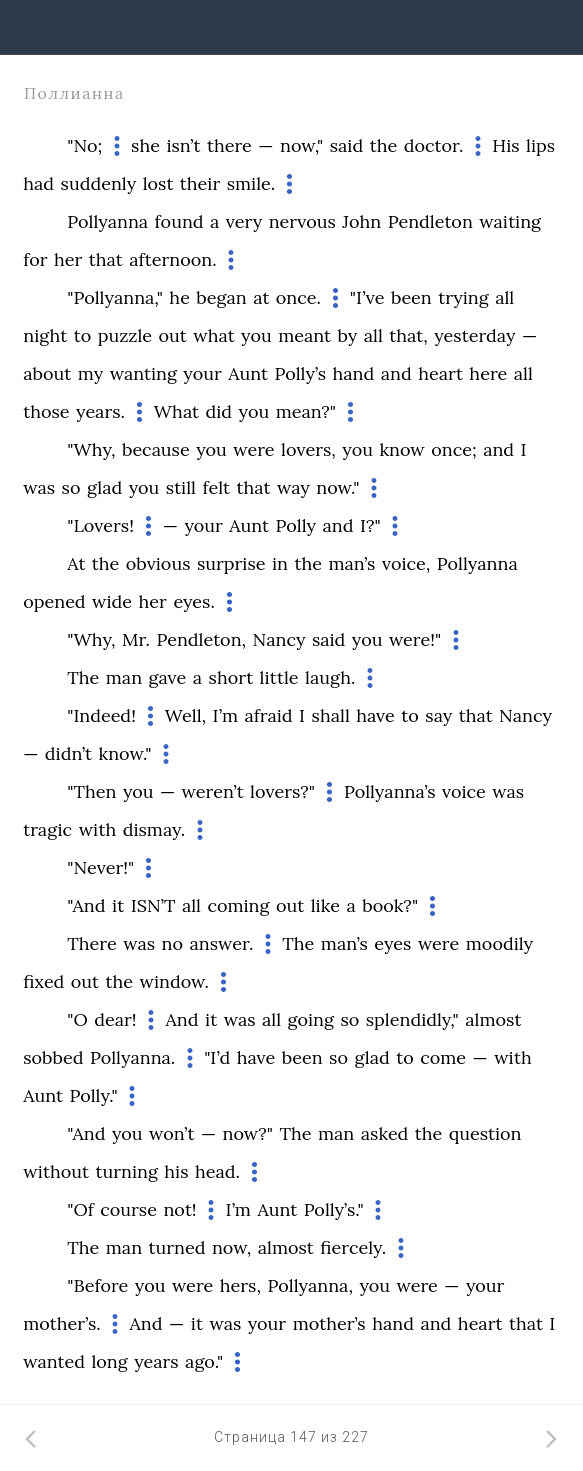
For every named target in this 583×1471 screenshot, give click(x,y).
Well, (185, 715)
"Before (97, 1285)
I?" (370, 525)
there (229, 145)
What (176, 411)
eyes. (194, 601)
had (38, 183)
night (45, 335)
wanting (143, 373)
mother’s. (62, 1323)
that (106, 259)
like (325, 905)
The (83, 677)
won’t (171, 1133)
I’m (225, 715)
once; (453, 449)
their (200, 183)
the (384, 145)
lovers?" (282, 791)
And (181, 1019)
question (485, 1133)
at (261, 297)
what (213, 335)
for (35, 259)
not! (179, 1209)
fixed (43, 981)
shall (331, 715)
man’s (351, 563)
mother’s (329, 1323)
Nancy (279, 639)
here (488, 373)
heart (440, 373)
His (505, 145)
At (76, 563)
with (98, 829)
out (173, 335)
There (91, 943)
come (443, 1057)
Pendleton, (201, 639)
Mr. (136, 639)
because (156, 449)
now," (301, 145)
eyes (392, 943)
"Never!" (100, 867)
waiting (510, 221)
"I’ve (367, 297)
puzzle (125, 335)
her (68, 259)
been (411, 297)
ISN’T (153, 905)
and (396, 373)
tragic (47, 829)
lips (540, 145)
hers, (240, 1285)
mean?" (306, 411)
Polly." (93, 1095)
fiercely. (353, 1247)
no (172, 943)
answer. (221, 943)
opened (54, 601)
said (346, 145)
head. (217, 1171)
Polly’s (300, 373)
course (128, 1209)
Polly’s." (334, 1209)
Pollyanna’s (390, 791)
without (56, 1171)
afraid (268, 715)
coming (238, 905)
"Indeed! (101, 715)
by (347, 335)
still (181, 487)
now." (337, 487)
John (361, 221)
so (71, 487)
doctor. (434, 145)
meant (304, 335)
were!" (415, 639)
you (256, 335)
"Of (80, 1209)
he (179, 297)
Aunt (248, 373)
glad (104, 487)
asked (385, 1133)
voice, (406, 563)
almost (493, 1019)
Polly (296, 525)
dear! (115, 1019)
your (202, 373)
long (109, 1361)
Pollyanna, (309, 1285)
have (375, 715)
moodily (499, 943)
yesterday (474, 335)
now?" (248, 1133)
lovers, (308, 449)
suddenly (99, 183)
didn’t (68, 753)
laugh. (330, 677)
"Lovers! (100, 525)
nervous (302, 221)
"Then (91, 791)
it (118, 905)
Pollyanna (107, 221)
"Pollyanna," (115, 297)
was (39, 487)
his (176, 1171)
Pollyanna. (132, 1057)
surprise (231, 563)
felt (216, 487)
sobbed (53, 1057)
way (293, 487)
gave (168, 677)
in (280, 563)
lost (158, 183)
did (219, 411)
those (46, 411)
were (253, 449)
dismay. (154, 829)
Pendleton (430, 221)
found (179, 221)
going (311, 1019)
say (438, 715)
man (124, 677)
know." (125, 753)
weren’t (213, 791)
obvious (158, 563)
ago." (204, 1361)
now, (231, 1247)
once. (298, 297)
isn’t (183, 145)
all (504, 297)
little (279, 677)
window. (174, 981)
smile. (251, 183)
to (83, 335)
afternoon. (172, 259)
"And (86, 905)
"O (77, 1019)
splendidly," (412, 1019)
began (221, 297)
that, (408, 335)
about (47, 373)
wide (112, 601)
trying (463, 297)
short (231, 677)
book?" (390, 905)
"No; (84, 145)
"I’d (217, 1057)
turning (126, 1171)
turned (177, 1247)
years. (100, 411)
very (244, 221)
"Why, (91, 449)
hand (354, 373)
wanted (54, 1361)
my (90, 373)
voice (464, 791)
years (156, 1361)
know (401, 449)
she (145, 145)
